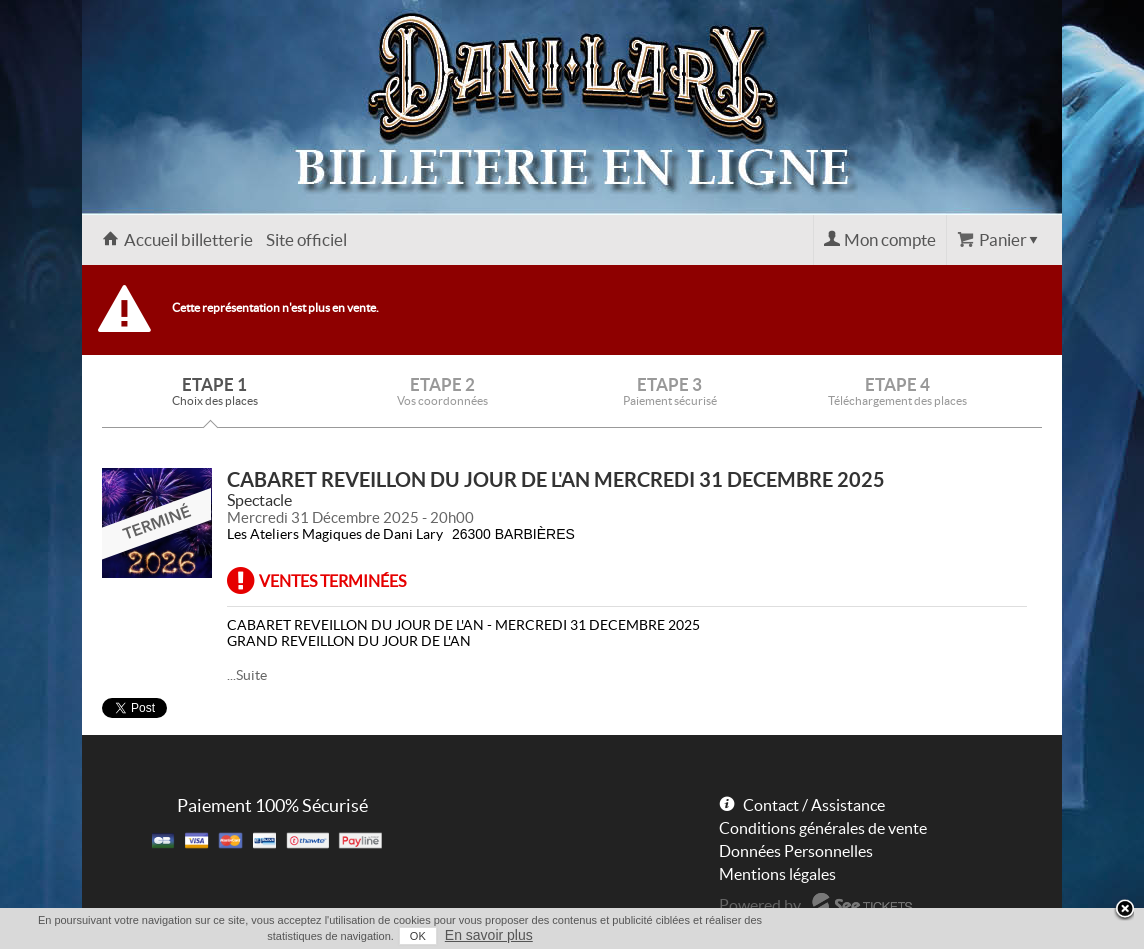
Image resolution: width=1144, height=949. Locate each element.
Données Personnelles (796, 851)
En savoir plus (489, 935)
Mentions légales (777, 874)
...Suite (247, 675)
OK (418, 936)
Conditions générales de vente (823, 828)
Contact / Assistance (814, 805)
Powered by (760, 905)
